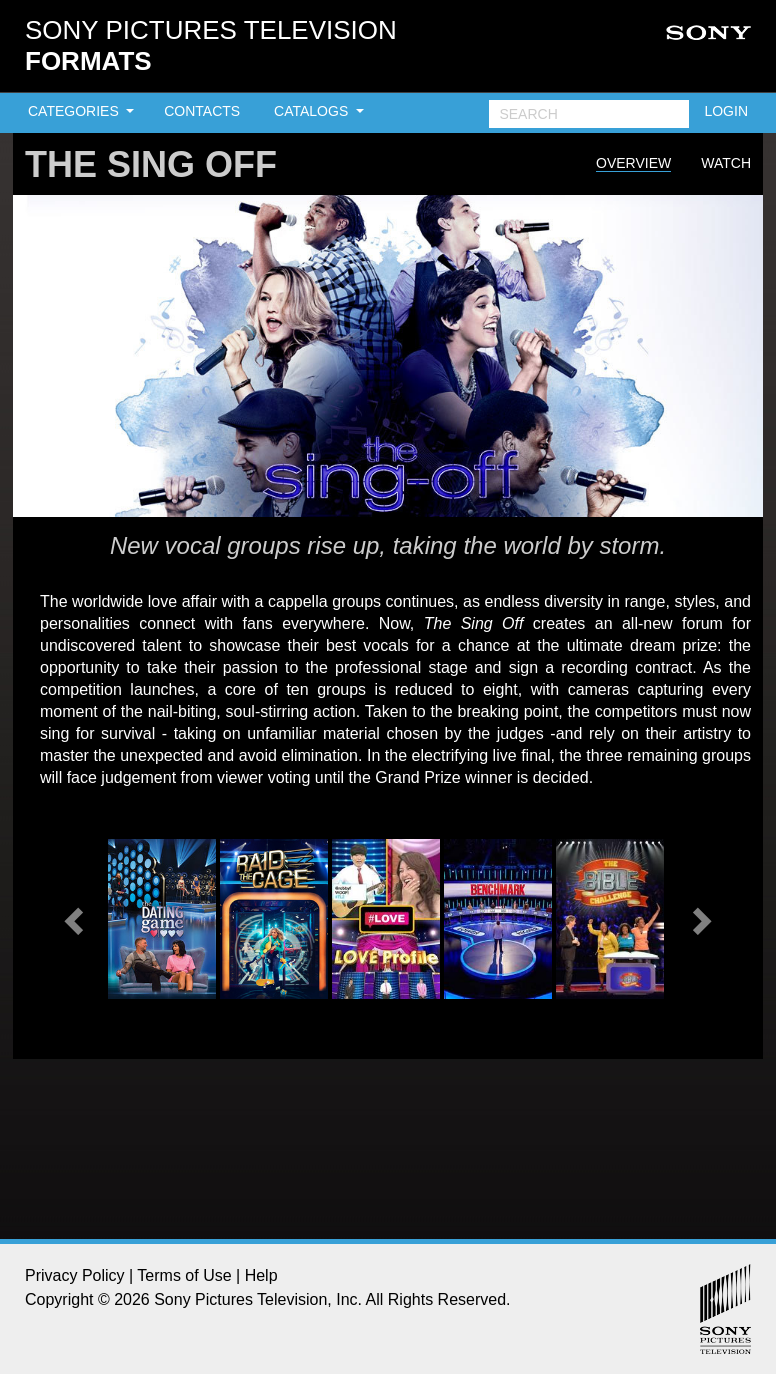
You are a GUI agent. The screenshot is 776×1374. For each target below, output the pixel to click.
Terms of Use (184, 1275)
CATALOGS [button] (313, 111)
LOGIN (726, 111)
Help (261, 1275)
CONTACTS (202, 111)
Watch (726, 163)
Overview (633, 163)
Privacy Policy (75, 1275)
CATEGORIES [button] (75, 111)
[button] (76, 919)
